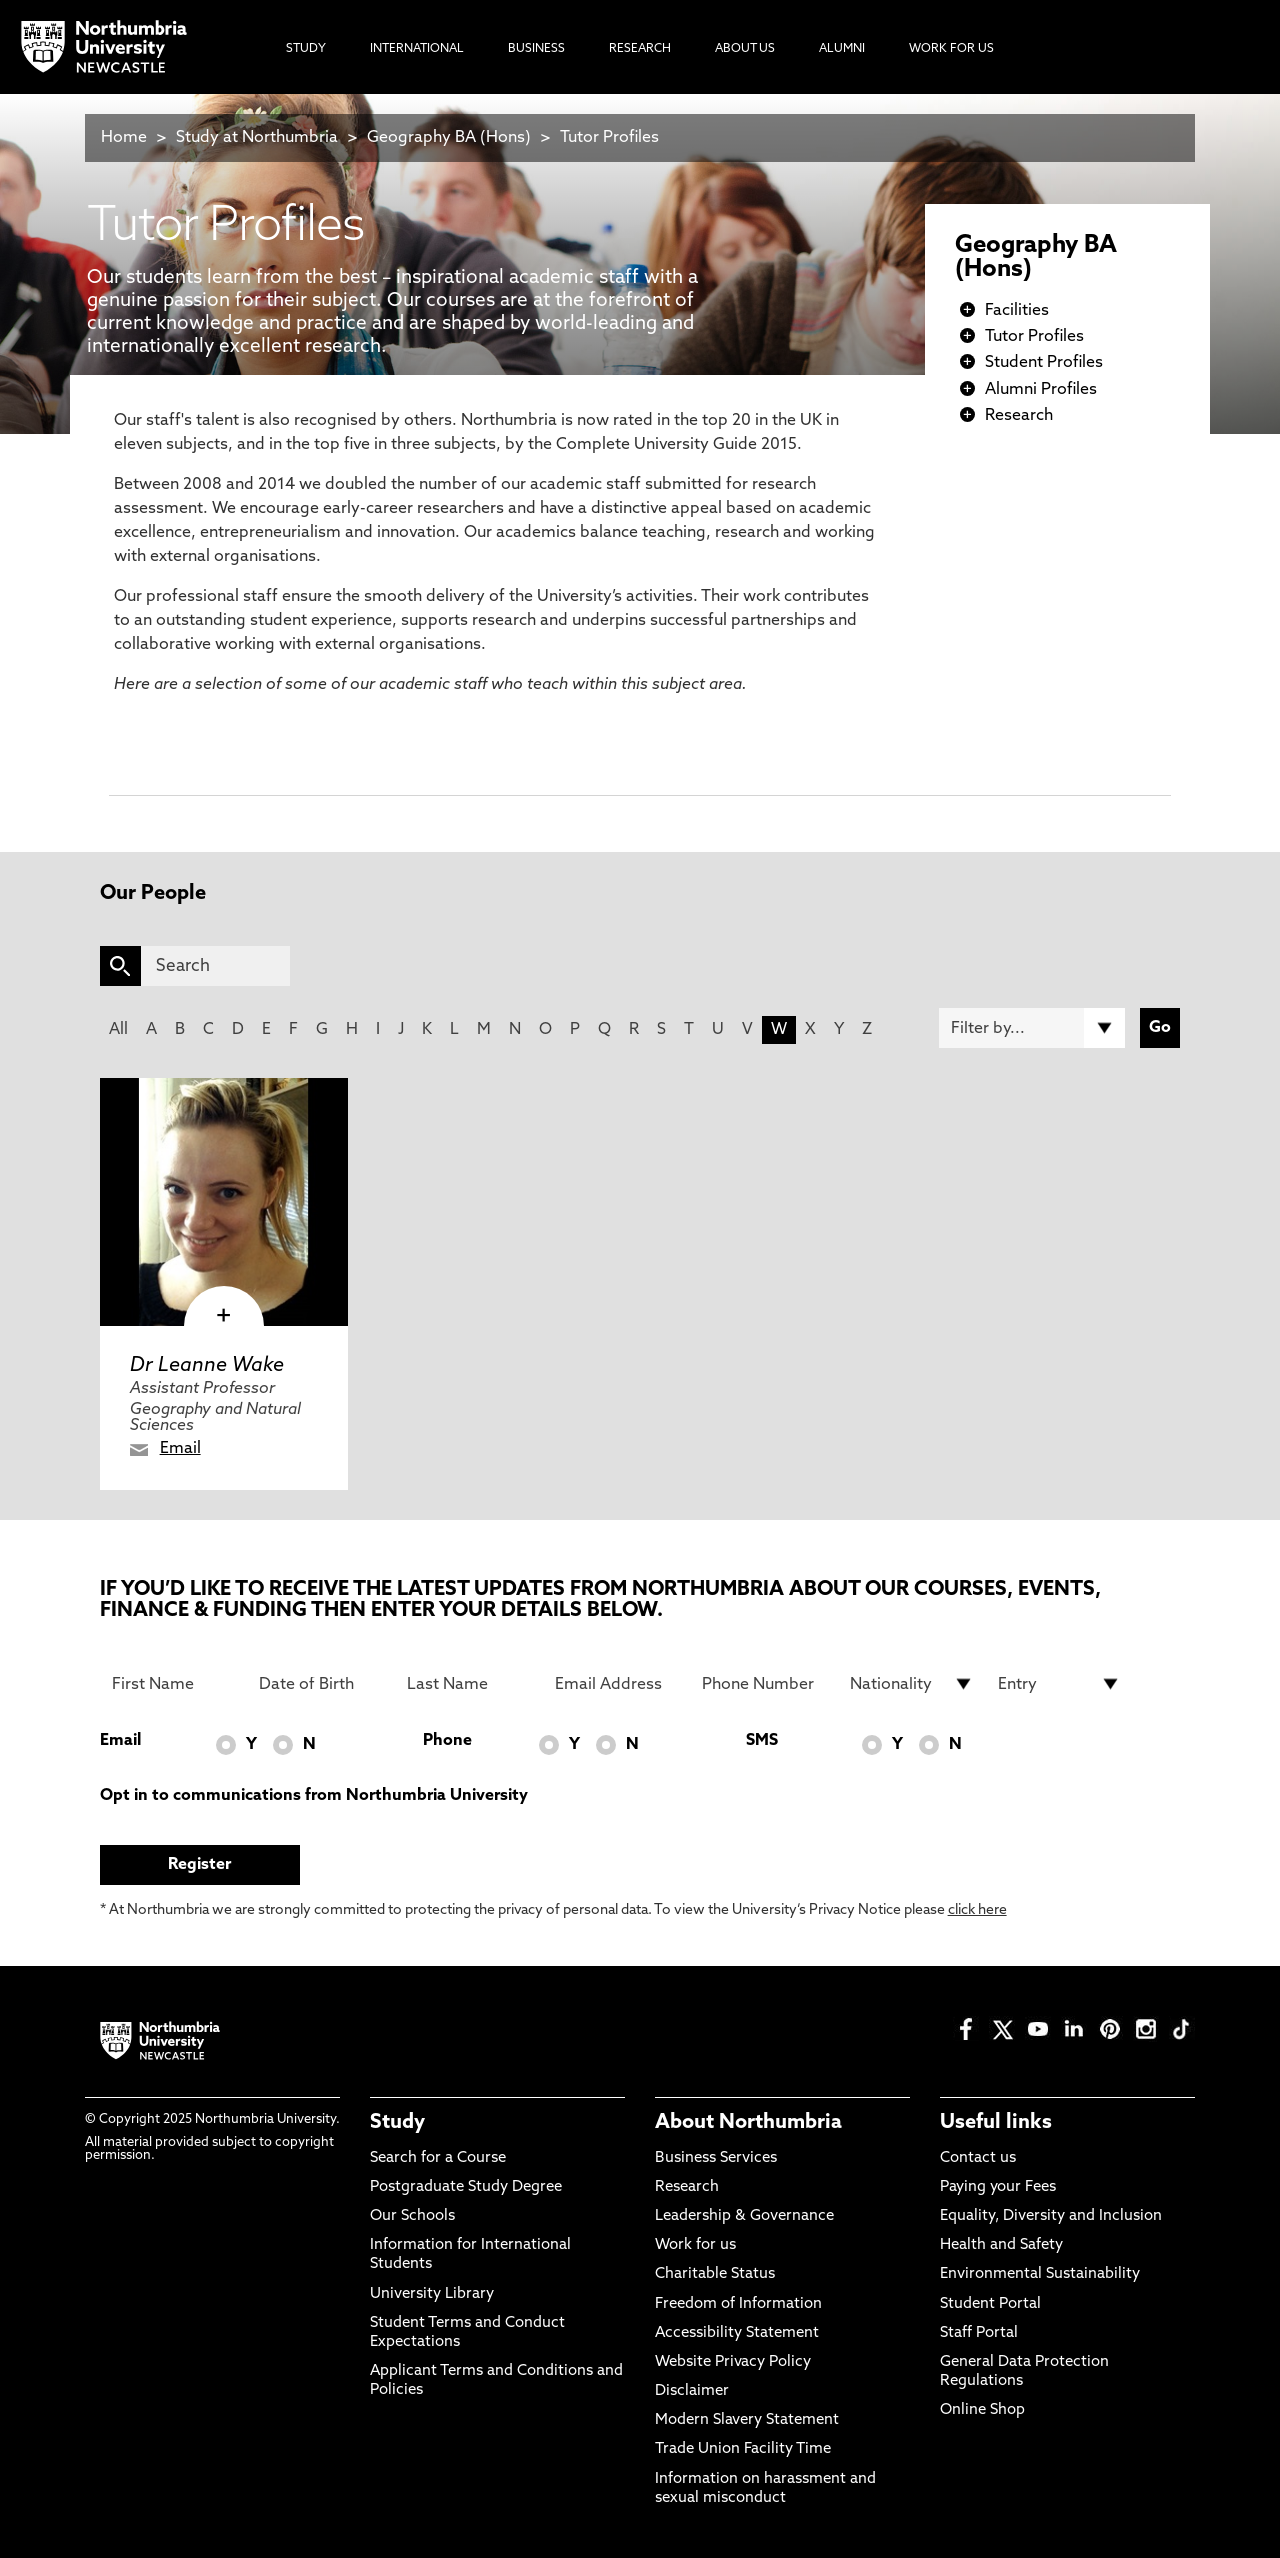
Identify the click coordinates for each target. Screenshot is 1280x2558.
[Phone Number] (764, 1684)
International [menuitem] (417, 49)
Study (397, 2123)
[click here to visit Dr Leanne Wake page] (224, 1202)
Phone (447, 1741)
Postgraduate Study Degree (466, 2187)
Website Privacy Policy (733, 2362)
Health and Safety (1001, 2245)
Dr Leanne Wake (207, 1366)
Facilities (1017, 311)
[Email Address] (617, 1684)
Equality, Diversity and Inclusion (1051, 2216)
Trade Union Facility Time (743, 2449)
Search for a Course (438, 2158)
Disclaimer (692, 2391)
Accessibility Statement (737, 2333)
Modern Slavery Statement (747, 2420)
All (118, 1030)
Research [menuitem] (640, 49)
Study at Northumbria (257, 138)
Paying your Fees (998, 2187)
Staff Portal (979, 2333)
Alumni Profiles (1041, 390)
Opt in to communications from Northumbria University (314, 1796)
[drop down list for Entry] (1060, 1684)
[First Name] (174, 1684)
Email (180, 1449)
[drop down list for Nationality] (912, 1684)
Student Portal (990, 2304)
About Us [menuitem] (745, 49)
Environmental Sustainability (1040, 2274)
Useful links (996, 2123)
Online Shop (982, 2410)
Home (124, 138)
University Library (432, 2294)
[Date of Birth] (321, 1684)
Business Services (716, 2158)
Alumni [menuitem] (842, 49)
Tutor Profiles (609, 138)
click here (977, 1910)
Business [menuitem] (536, 49)
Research (1019, 416)
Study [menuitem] (306, 49)
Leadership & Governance (744, 2216)
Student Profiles (1044, 363)
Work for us (695, 2245)
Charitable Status (715, 2274)
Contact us (978, 2158)
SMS (762, 1741)
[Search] (215, 966)
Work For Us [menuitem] (951, 49)
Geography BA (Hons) (449, 138)
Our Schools (412, 2216)
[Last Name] (469, 1684)
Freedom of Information (738, 2304)
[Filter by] (1032, 1028)
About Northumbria (748, 2123)
